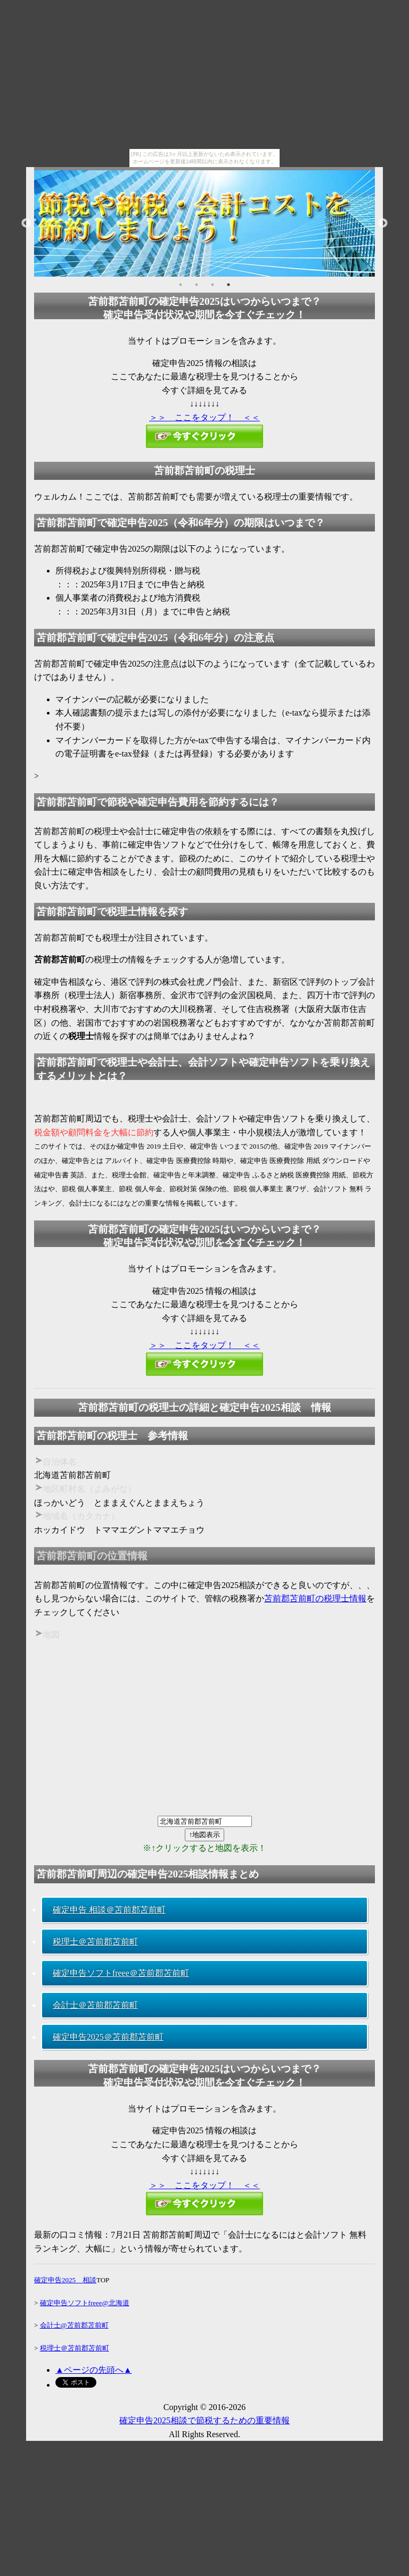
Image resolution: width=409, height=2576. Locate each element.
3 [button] (212, 284)
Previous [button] (26, 223)
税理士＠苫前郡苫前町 (95, 1941)
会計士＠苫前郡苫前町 (95, 2004)
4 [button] (228, 284)
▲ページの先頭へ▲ (93, 2369)
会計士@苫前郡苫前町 (74, 2325)
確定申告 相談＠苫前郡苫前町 (109, 1909)
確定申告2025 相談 (65, 2280)
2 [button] (196, 284)
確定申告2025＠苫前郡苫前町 (108, 2036)
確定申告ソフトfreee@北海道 (84, 2303)
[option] (204, 223)
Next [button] (383, 223)
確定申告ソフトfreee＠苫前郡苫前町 (121, 1972)
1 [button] (180, 284)
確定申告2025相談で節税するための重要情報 (204, 2420)
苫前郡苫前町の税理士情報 (315, 1598)
